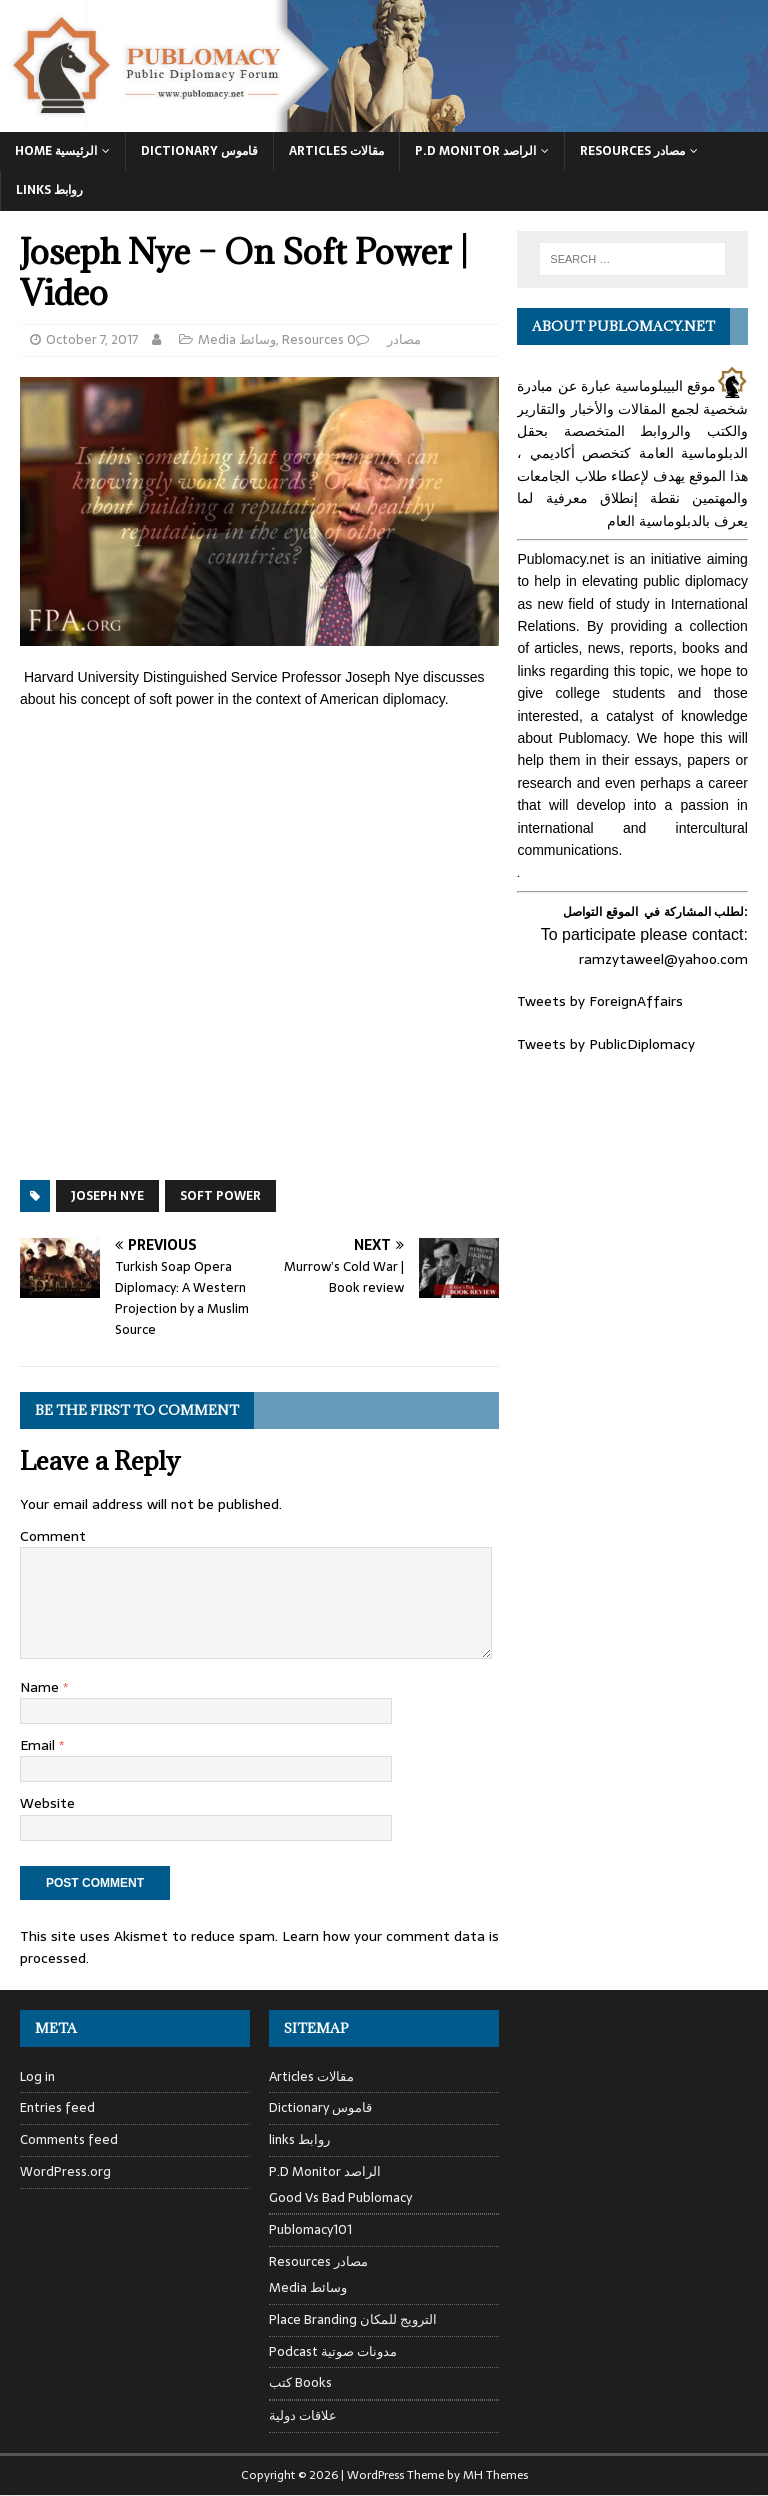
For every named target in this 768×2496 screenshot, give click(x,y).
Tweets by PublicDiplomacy (606, 1044)
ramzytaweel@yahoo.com (663, 959)
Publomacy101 (310, 2229)
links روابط (299, 2139)
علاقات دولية (303, 2415)
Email (39, 1745)
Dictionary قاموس (199, 151)
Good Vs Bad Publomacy (340, 2198)
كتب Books (300, 2382)
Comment (53, 1536)
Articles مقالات (336, 151)
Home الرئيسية (56, 151)
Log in (37, 2077)
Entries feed (57, 2107)
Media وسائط (237, 339)
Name (41, 1687)
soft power (220, 1196)
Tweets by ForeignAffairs (600, 1001)
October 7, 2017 (92, 339)
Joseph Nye (107, 1196)
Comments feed (69, 2139)
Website (47, 1803)
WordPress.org (65, 2171)
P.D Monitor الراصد (475, 151)
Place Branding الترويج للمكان (353, 2319)
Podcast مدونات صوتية (333, 2351)
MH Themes (495, 2475)
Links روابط (49, 190)
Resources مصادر (632, 151)
